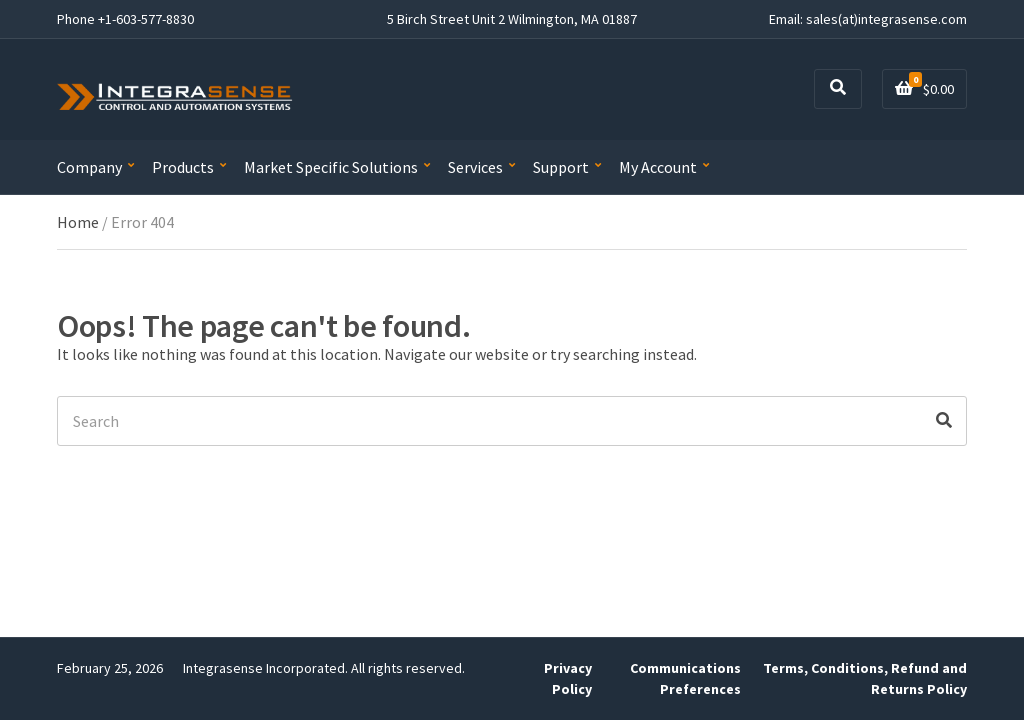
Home (78, 222)
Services (475, 167)
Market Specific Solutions (331, 167)
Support (561, 167)
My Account (658, 167)
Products (183, 167)
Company (89, 167)
